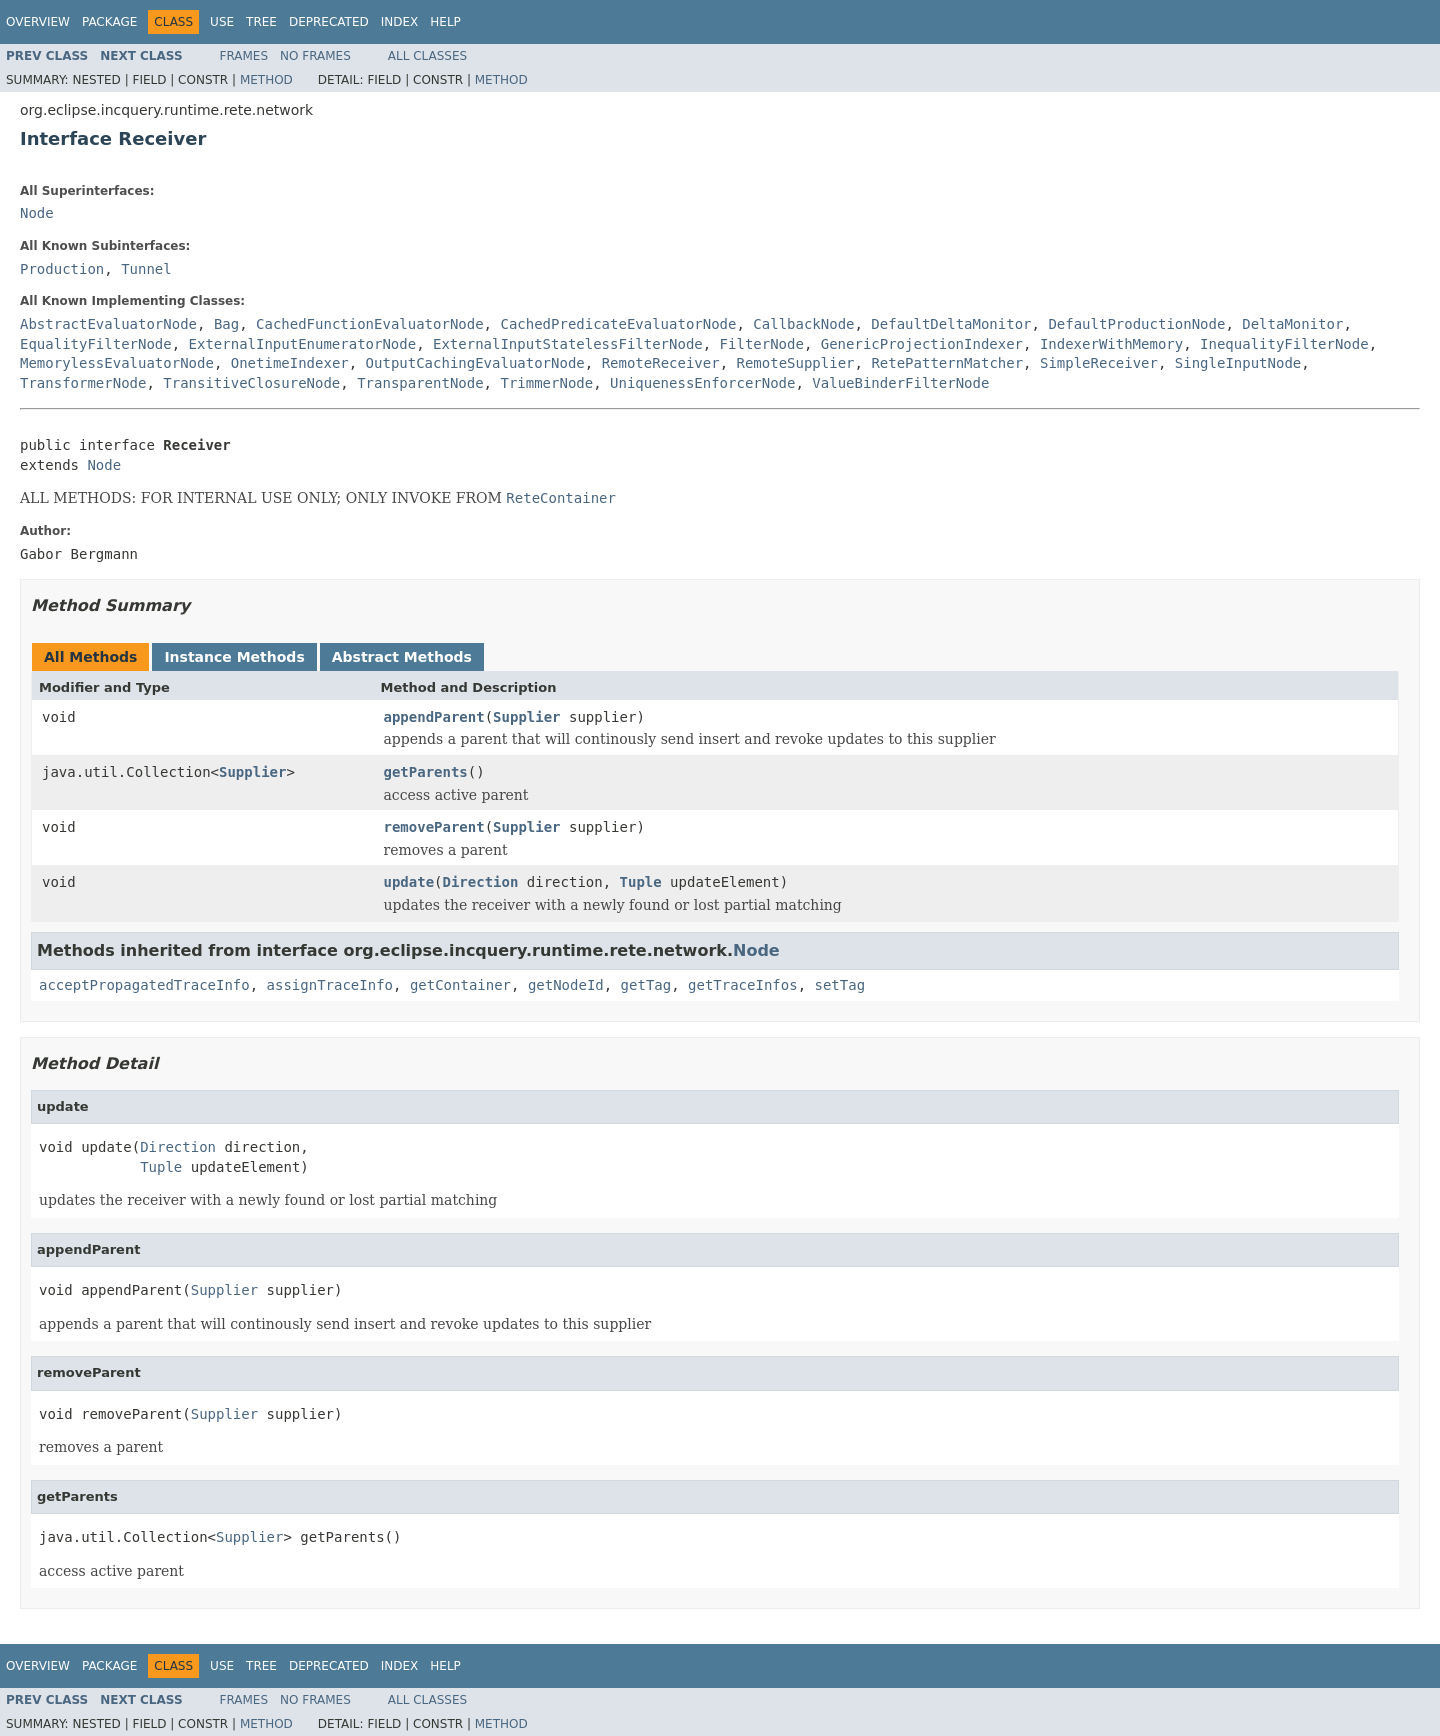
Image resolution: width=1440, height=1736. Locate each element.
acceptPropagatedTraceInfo (144, 985)
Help (445, 22)
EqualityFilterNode (96, 344)
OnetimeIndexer (290, 363)
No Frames (315, 56)
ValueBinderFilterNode (900, 383)
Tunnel (146, 269)
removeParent (434, 827)
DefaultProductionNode (1136, 324)
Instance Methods (234, 657)
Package (109, 22)
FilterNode (762, 344)
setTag (839, 985)
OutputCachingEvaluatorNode (475, 363)
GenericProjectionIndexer (922, 344)
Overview (38, 22)
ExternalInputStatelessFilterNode (568, 344)
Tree (261, 22)
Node (37, 213)
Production (62, 269)
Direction (481, 882)
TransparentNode (420, 383)
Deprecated (329, 22)
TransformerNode (83, 383)
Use (222, 22)
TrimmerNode (546, 383)
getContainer (460, 985)
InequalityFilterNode (1284, 344)
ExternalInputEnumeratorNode (303, 344)
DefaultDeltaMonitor (951, 324)
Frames (244, 56)
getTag (646, 985)
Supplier (526, 717)
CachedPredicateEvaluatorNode (618, 324)
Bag (226, 324)
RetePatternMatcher (947, 363)
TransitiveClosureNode (251, 383)
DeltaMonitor (1292, 324)
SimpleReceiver (1099, 363)
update (409, 882)
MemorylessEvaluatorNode (117, 363)
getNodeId (566, 985)
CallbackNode (803, 324)
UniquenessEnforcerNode (702, 383)
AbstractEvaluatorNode (108, 324)
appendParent (434, 717)
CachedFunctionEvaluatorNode (370, 324)
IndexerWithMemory (1111, 344)
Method (266, 80)
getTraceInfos (743, 985)
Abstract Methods (402, 657)
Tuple (641, 882)
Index (400, 22)
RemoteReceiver (661, 363)
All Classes (427, 56)
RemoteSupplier (796, 363)
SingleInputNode (1238, 363)
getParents (426, 772)
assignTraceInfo (330, 985)
